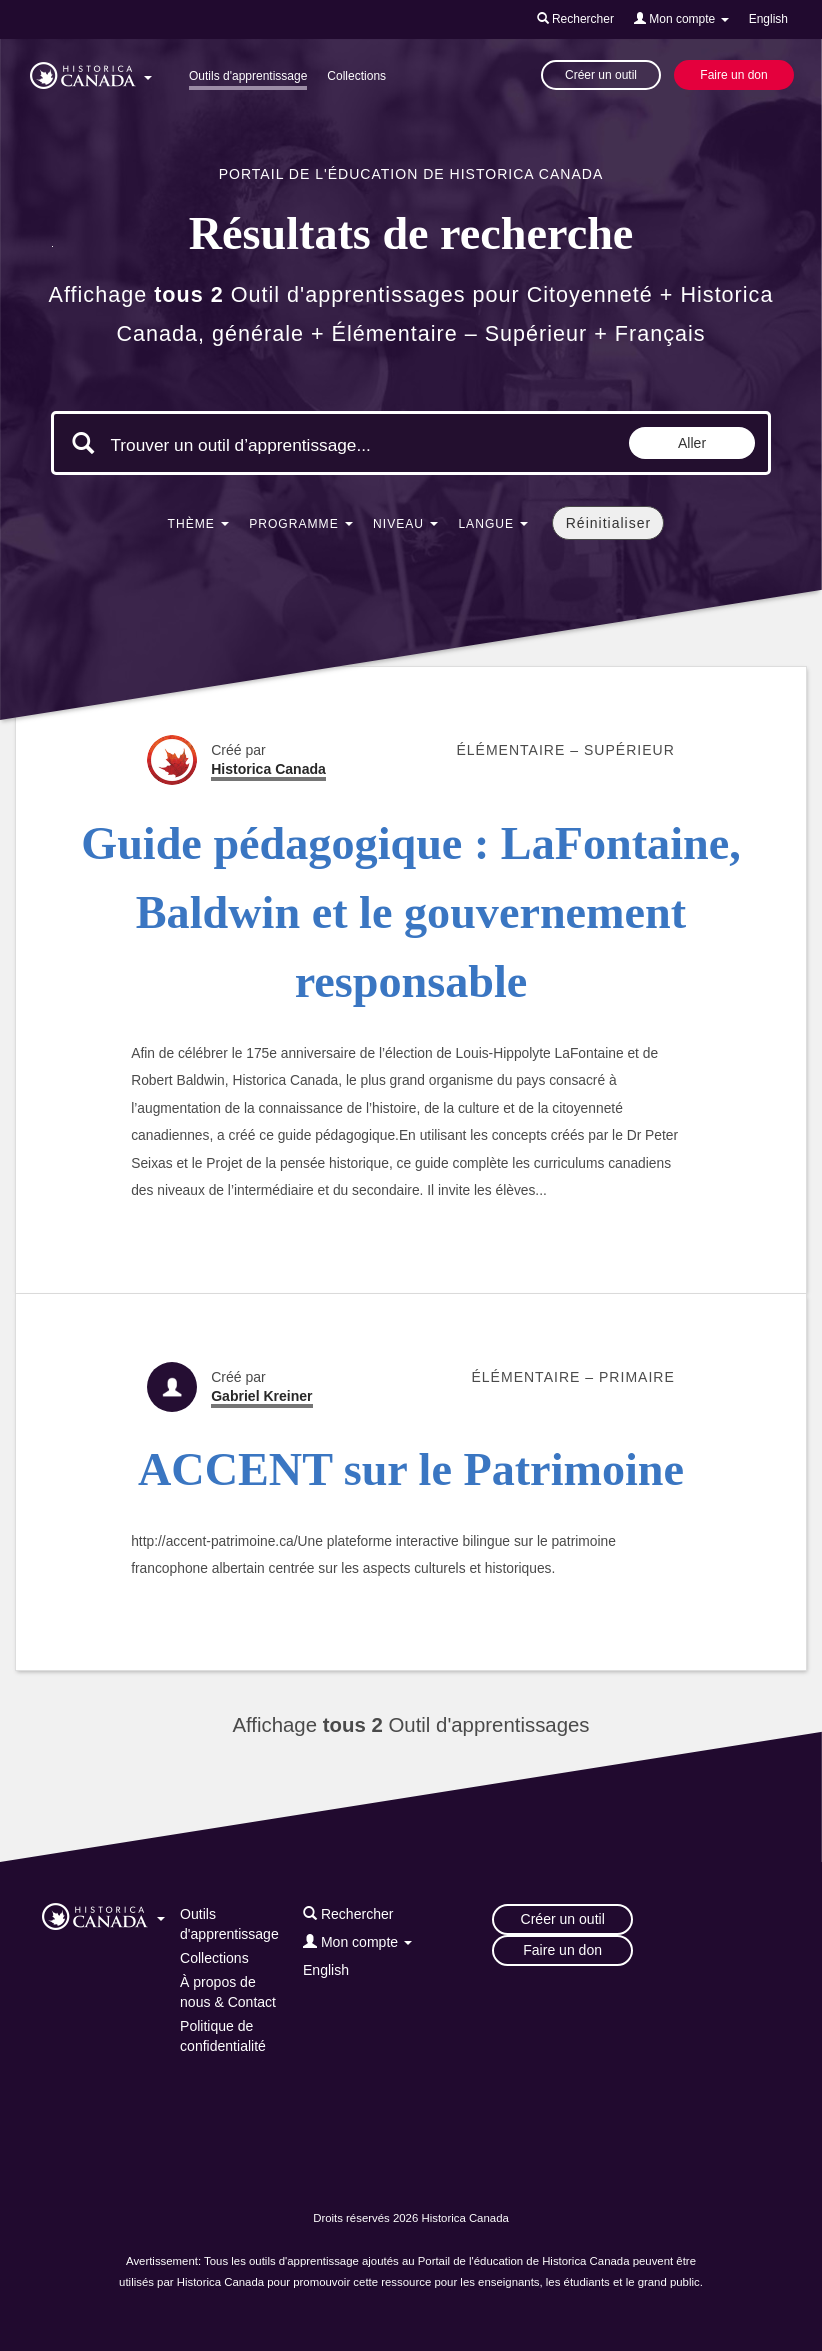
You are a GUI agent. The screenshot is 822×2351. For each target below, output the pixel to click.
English (768, 19)
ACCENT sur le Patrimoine (411, 1469)
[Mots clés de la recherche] (279, 445)
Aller (692, 443)
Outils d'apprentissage (248, 76)
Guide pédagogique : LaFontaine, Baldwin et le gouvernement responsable (411, 913)
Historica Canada (268, 769)
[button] (91, 72)
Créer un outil (601, 75)
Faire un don (733, 75)
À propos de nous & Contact (228, 1992)
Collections (356, 76)
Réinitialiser (608, 523)
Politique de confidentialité (223, 2036)
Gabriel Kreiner (261, 1396)
